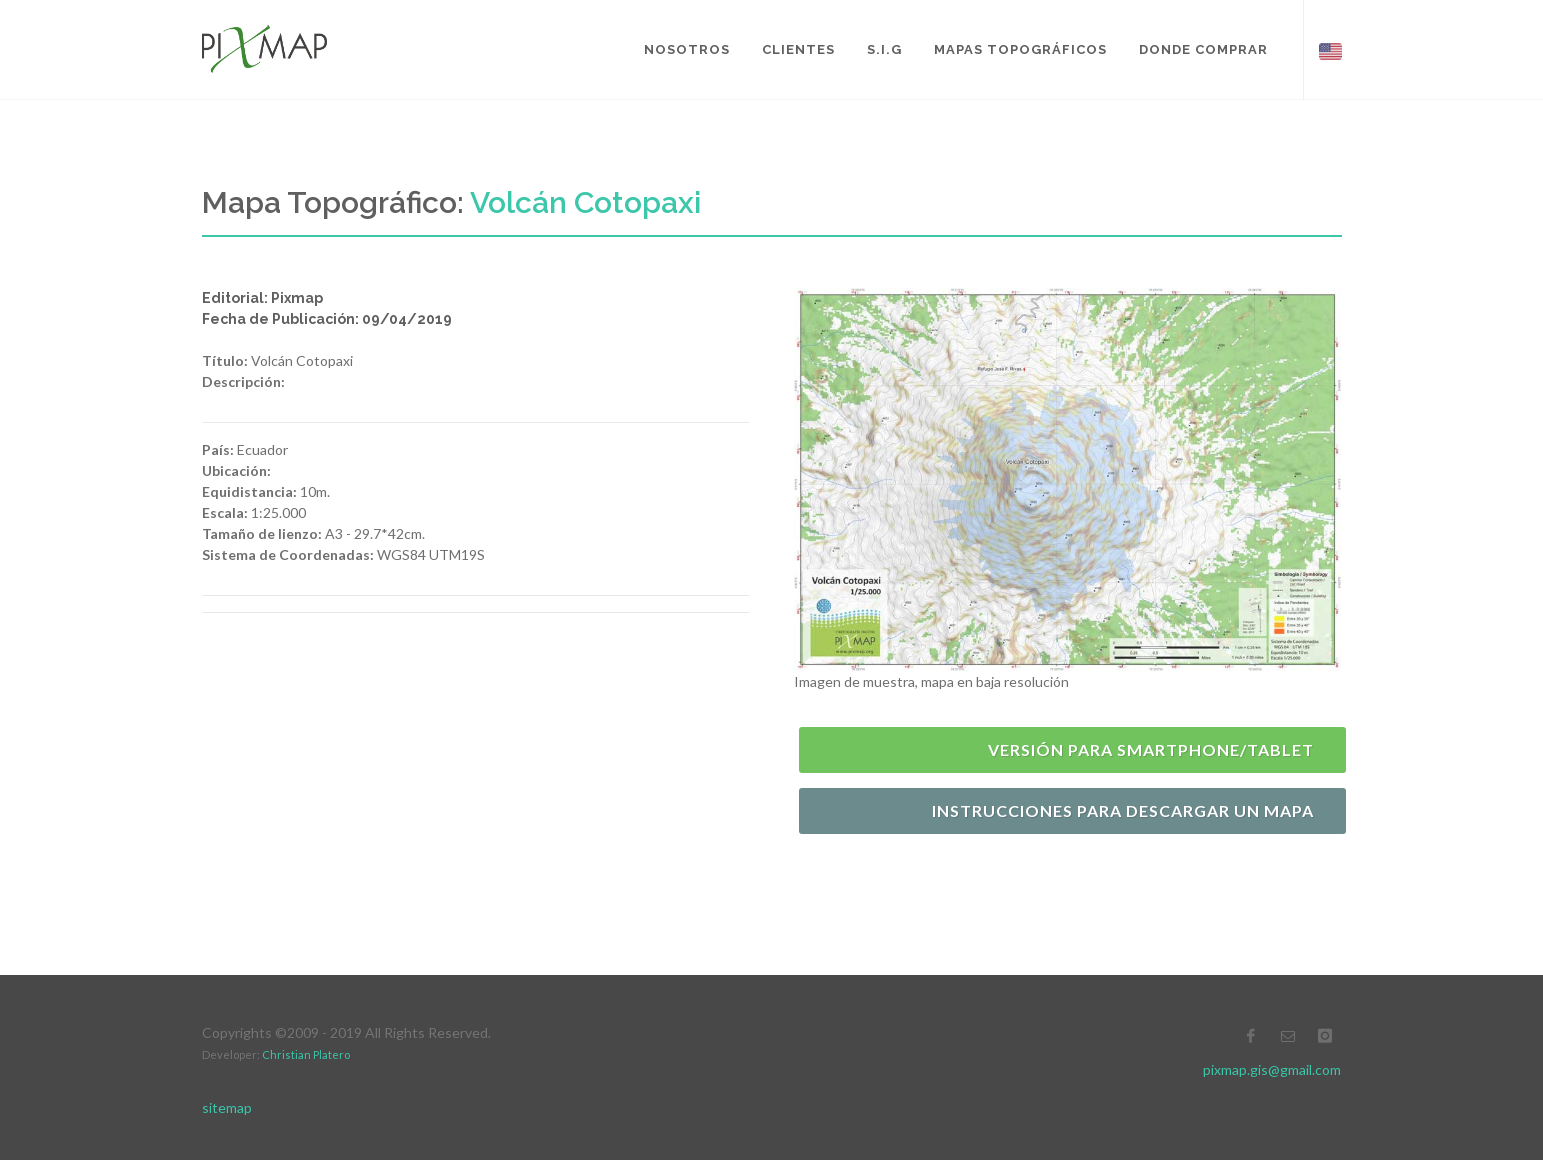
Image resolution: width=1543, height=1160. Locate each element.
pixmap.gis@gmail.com (1272, 1069)
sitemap (227, 1107)
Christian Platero (306, 1054)
